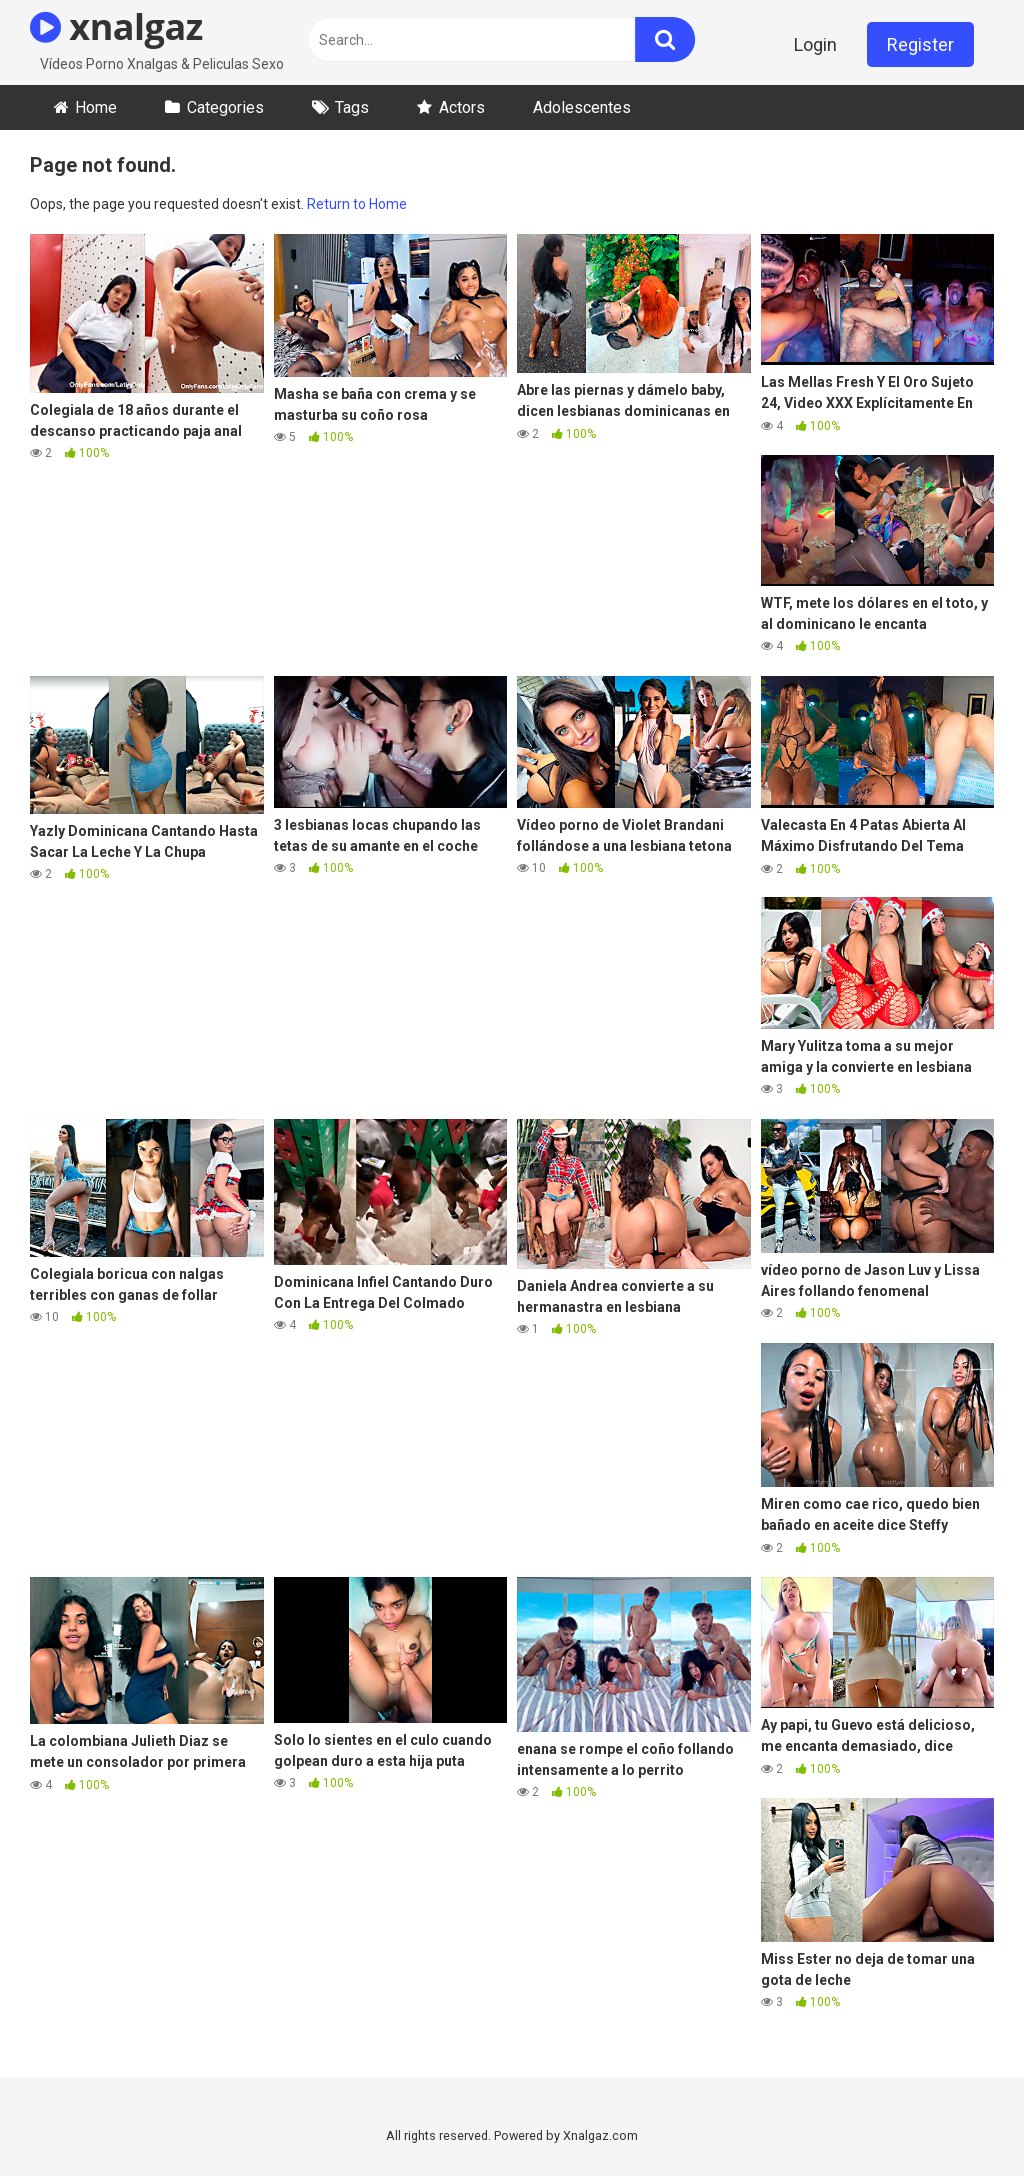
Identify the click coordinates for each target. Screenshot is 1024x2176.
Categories (225, 107)
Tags (352, 107)
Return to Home (357, 204)
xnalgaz (116, 26)
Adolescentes (582, 107)
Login (815, 44)
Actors (462, 107)
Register (920, 44)
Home (96, 107)
